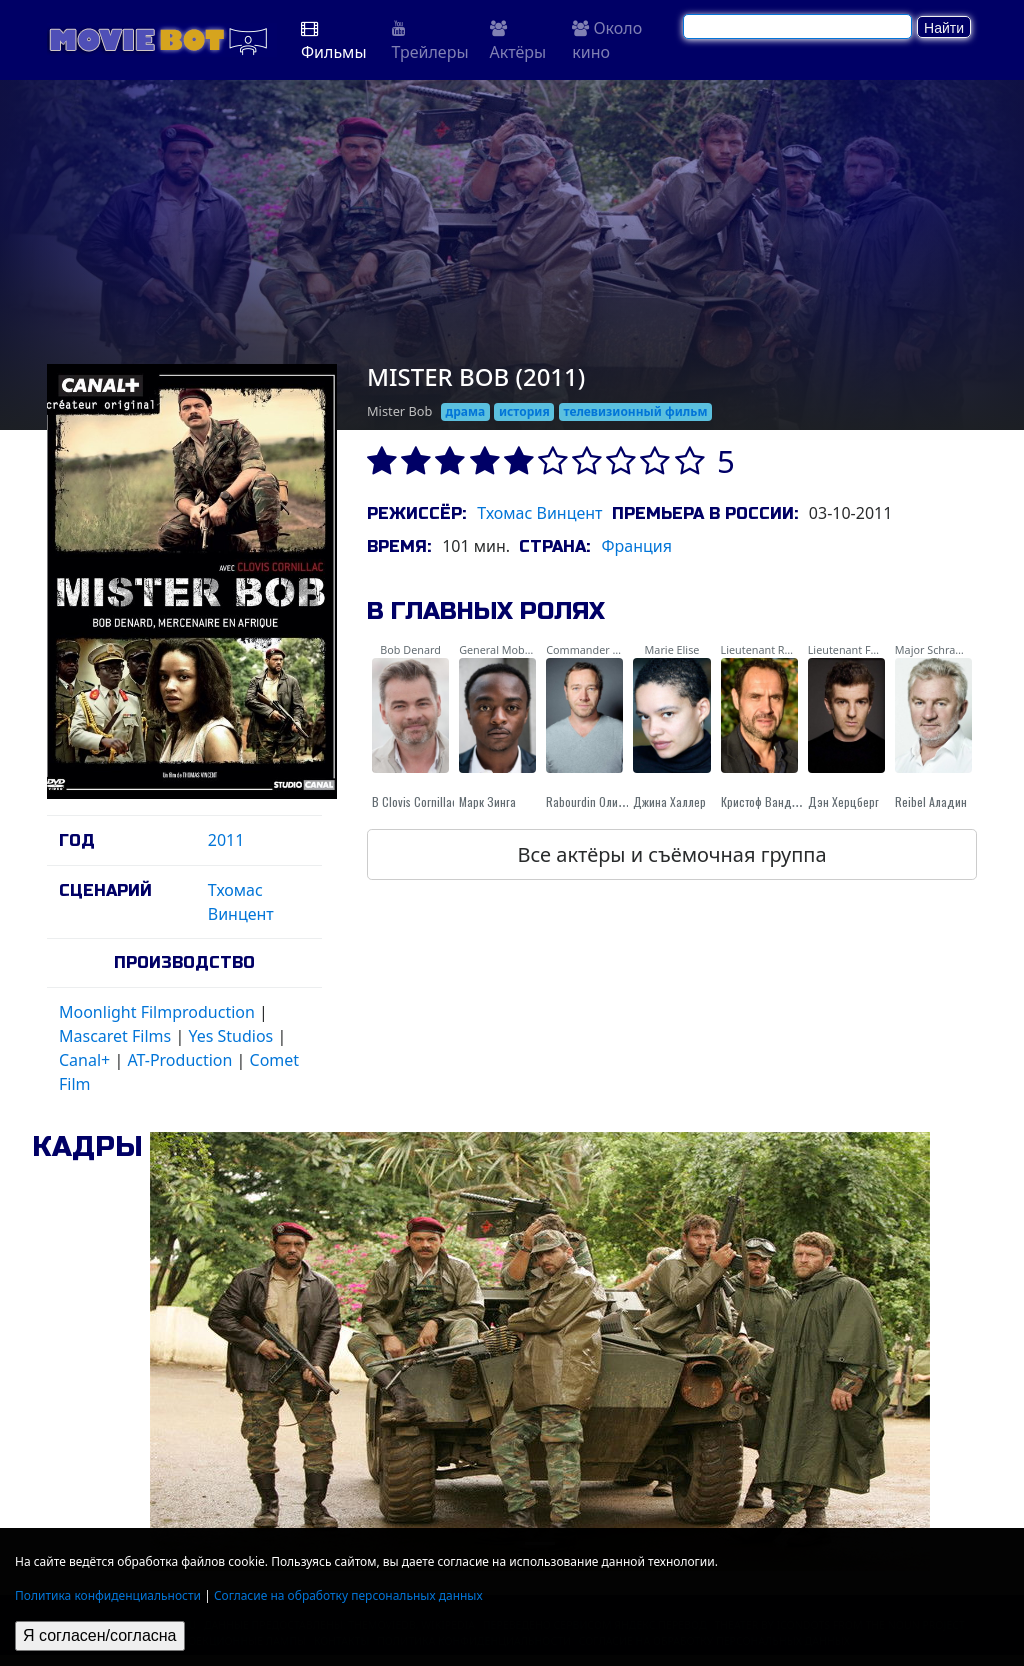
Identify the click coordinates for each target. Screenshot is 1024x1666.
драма (466, 411)
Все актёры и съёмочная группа (671, 854)
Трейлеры (430, 41)
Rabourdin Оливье (591, 801)
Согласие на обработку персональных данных (348, 1595)
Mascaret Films (115, 1036)
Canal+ (84, 1060)
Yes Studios (230, 1036)
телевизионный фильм (635, 411)
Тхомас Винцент (539, 513)
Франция (636, 546)
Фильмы (334, 41)
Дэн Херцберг (843, 801)
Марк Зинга (487, 801)
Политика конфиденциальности (108, 1595)
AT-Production (179, 1060)
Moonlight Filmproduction (157, 1012)
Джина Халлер (669, 801)
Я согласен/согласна (100, 1635)
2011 (226, 840)
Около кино (607, 40)
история (524, 411)
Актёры (518, 41)
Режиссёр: (416, 513)
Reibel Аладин (931, 801)
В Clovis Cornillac (415, 801)
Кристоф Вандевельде (778, 801)
